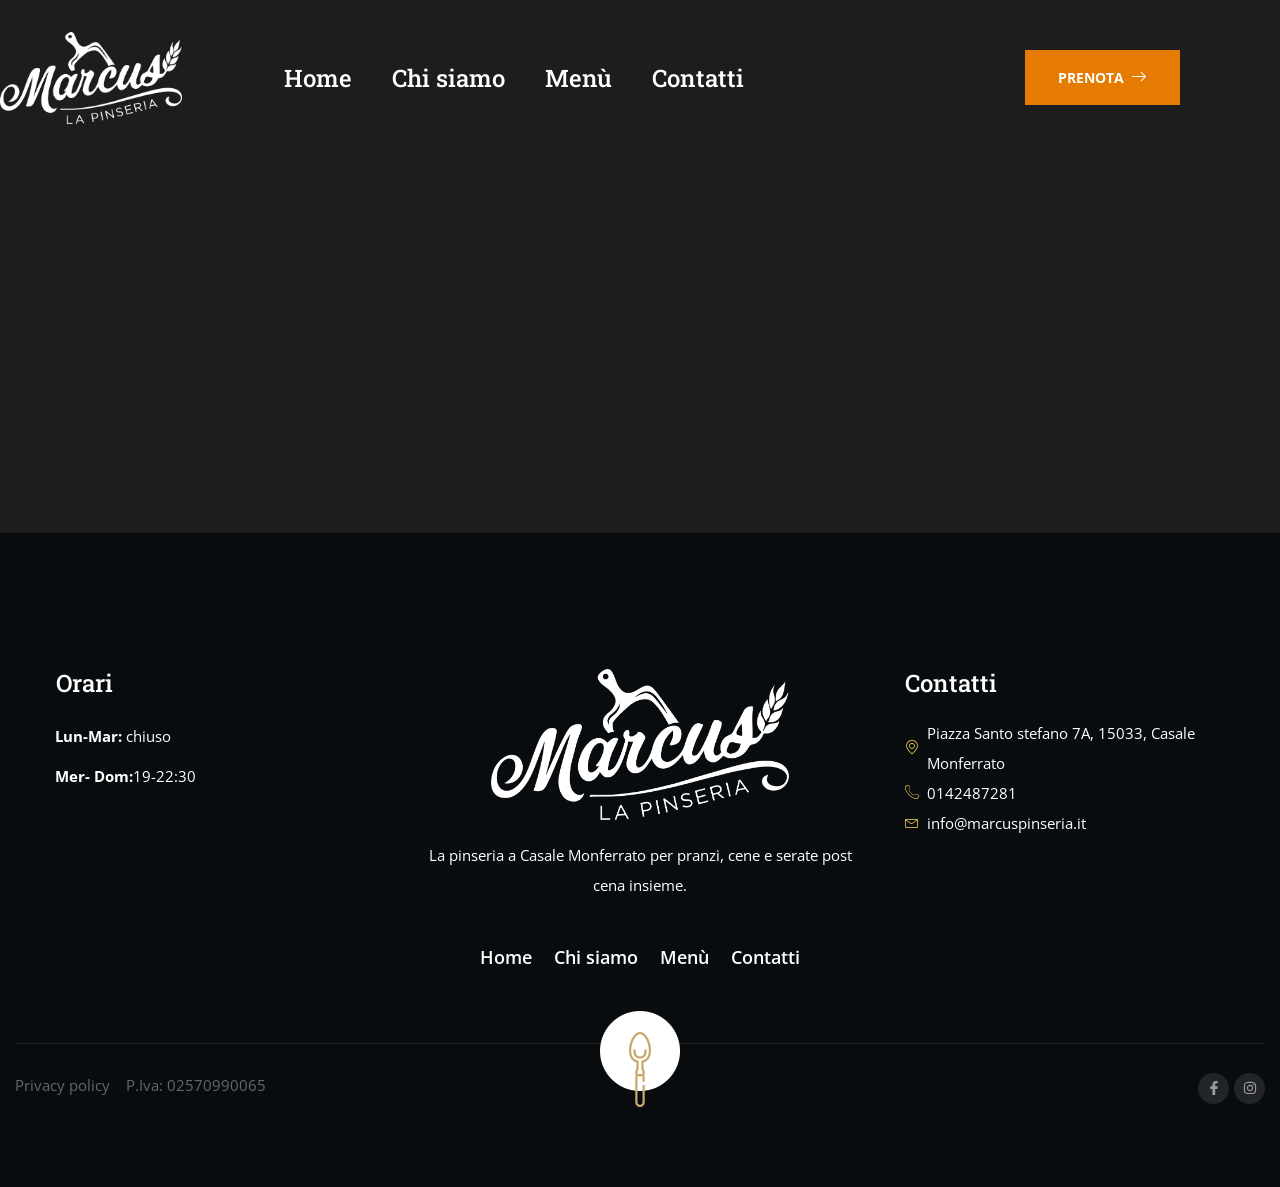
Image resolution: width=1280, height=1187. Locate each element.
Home (348, 80)
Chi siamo (478, 80)
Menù (608, 80)
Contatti (728, 80)
